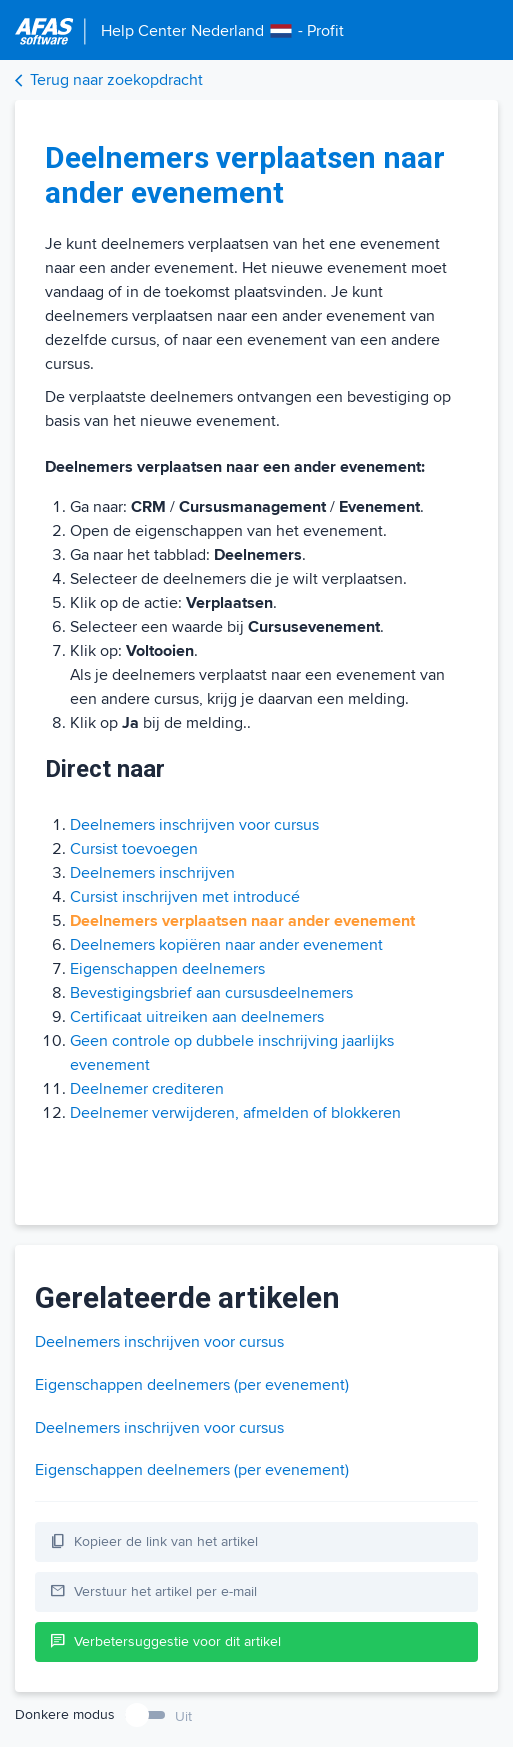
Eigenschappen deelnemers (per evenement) (192, 1385)
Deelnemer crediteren (147, 1089)
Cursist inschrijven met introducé (185, 897)
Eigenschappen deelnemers (167, 969)
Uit (183, 1716)
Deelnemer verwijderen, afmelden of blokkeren (235, 1113)
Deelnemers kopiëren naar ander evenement (226, 945)
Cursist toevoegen (134, 849)
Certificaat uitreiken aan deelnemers (197, 1017)
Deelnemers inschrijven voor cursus (194, 825)
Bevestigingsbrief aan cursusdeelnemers (211, 993)
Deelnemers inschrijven (152, 873)
